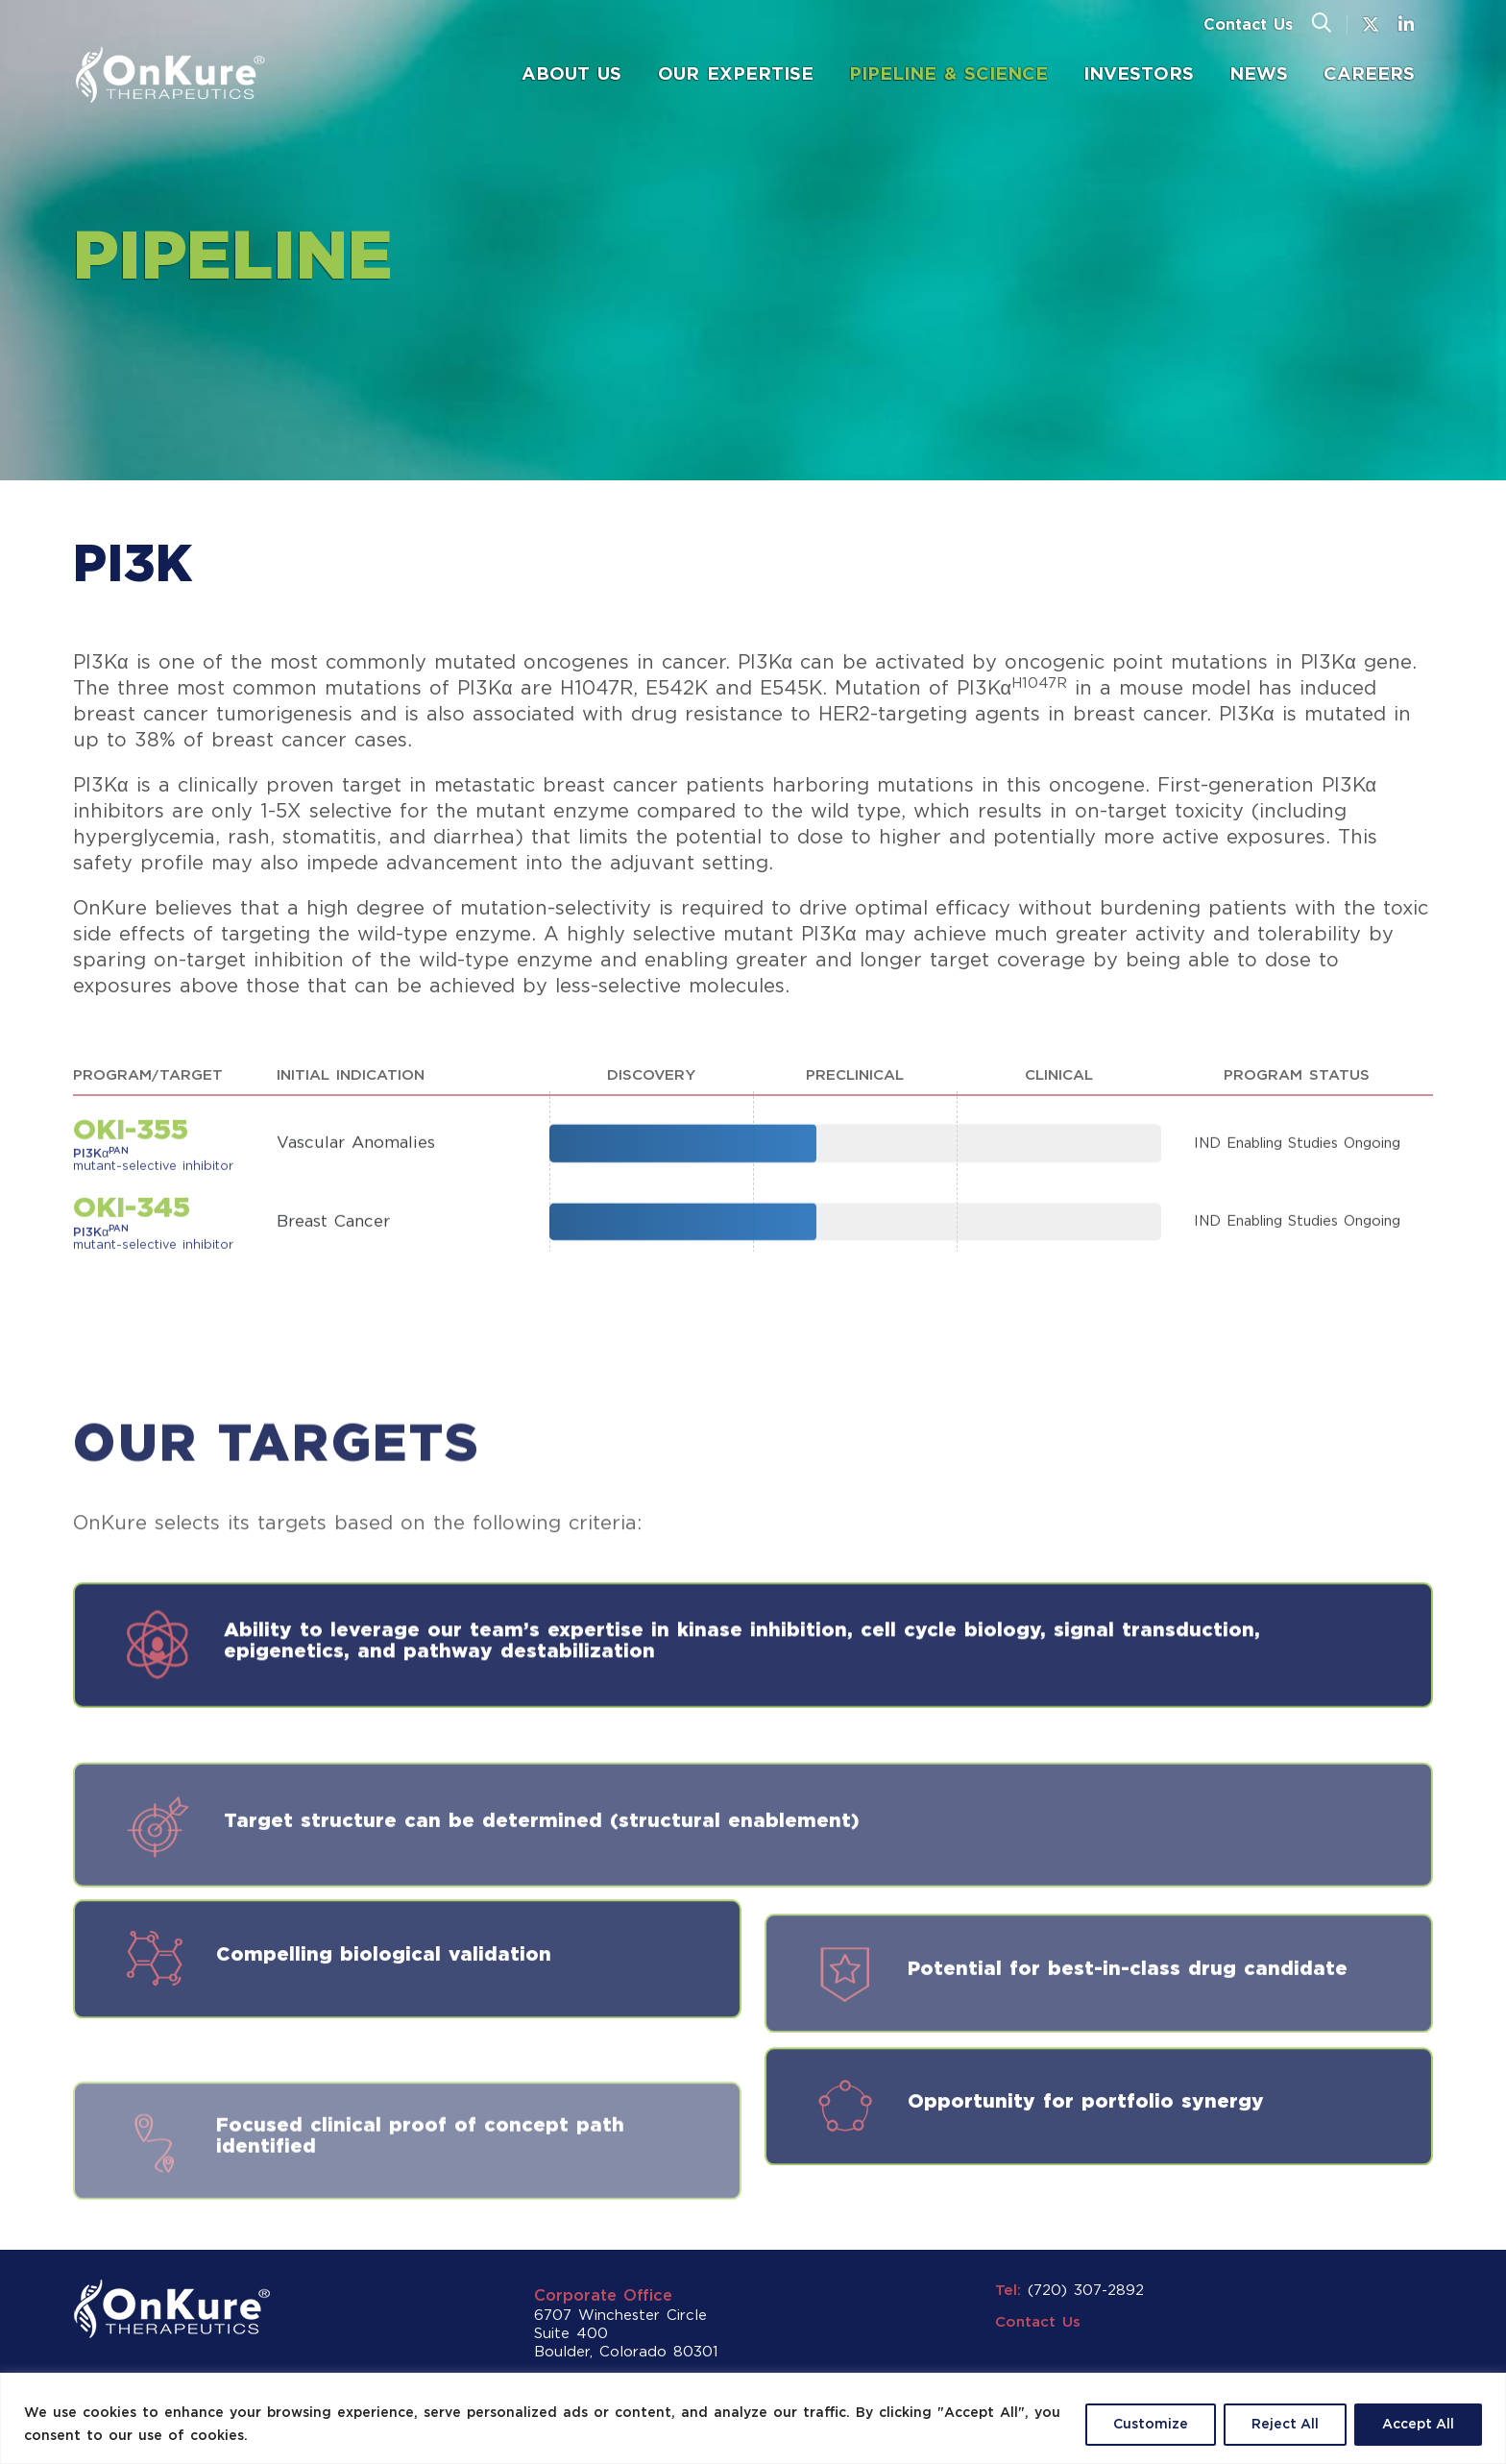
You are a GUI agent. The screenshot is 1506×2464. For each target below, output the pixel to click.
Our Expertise (736, 74)
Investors (1147, 73)
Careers (1369, 74)
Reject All (1285, 2424)
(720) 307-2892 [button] (1086, 2290)
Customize (1150, 2424)
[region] (753, 2418)
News (1267, 73)
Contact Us (1248, 25)
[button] (1321, 23)
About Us (571, 74)
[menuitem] (572, 75)
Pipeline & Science (948, 74)
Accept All (1418, 2424)
